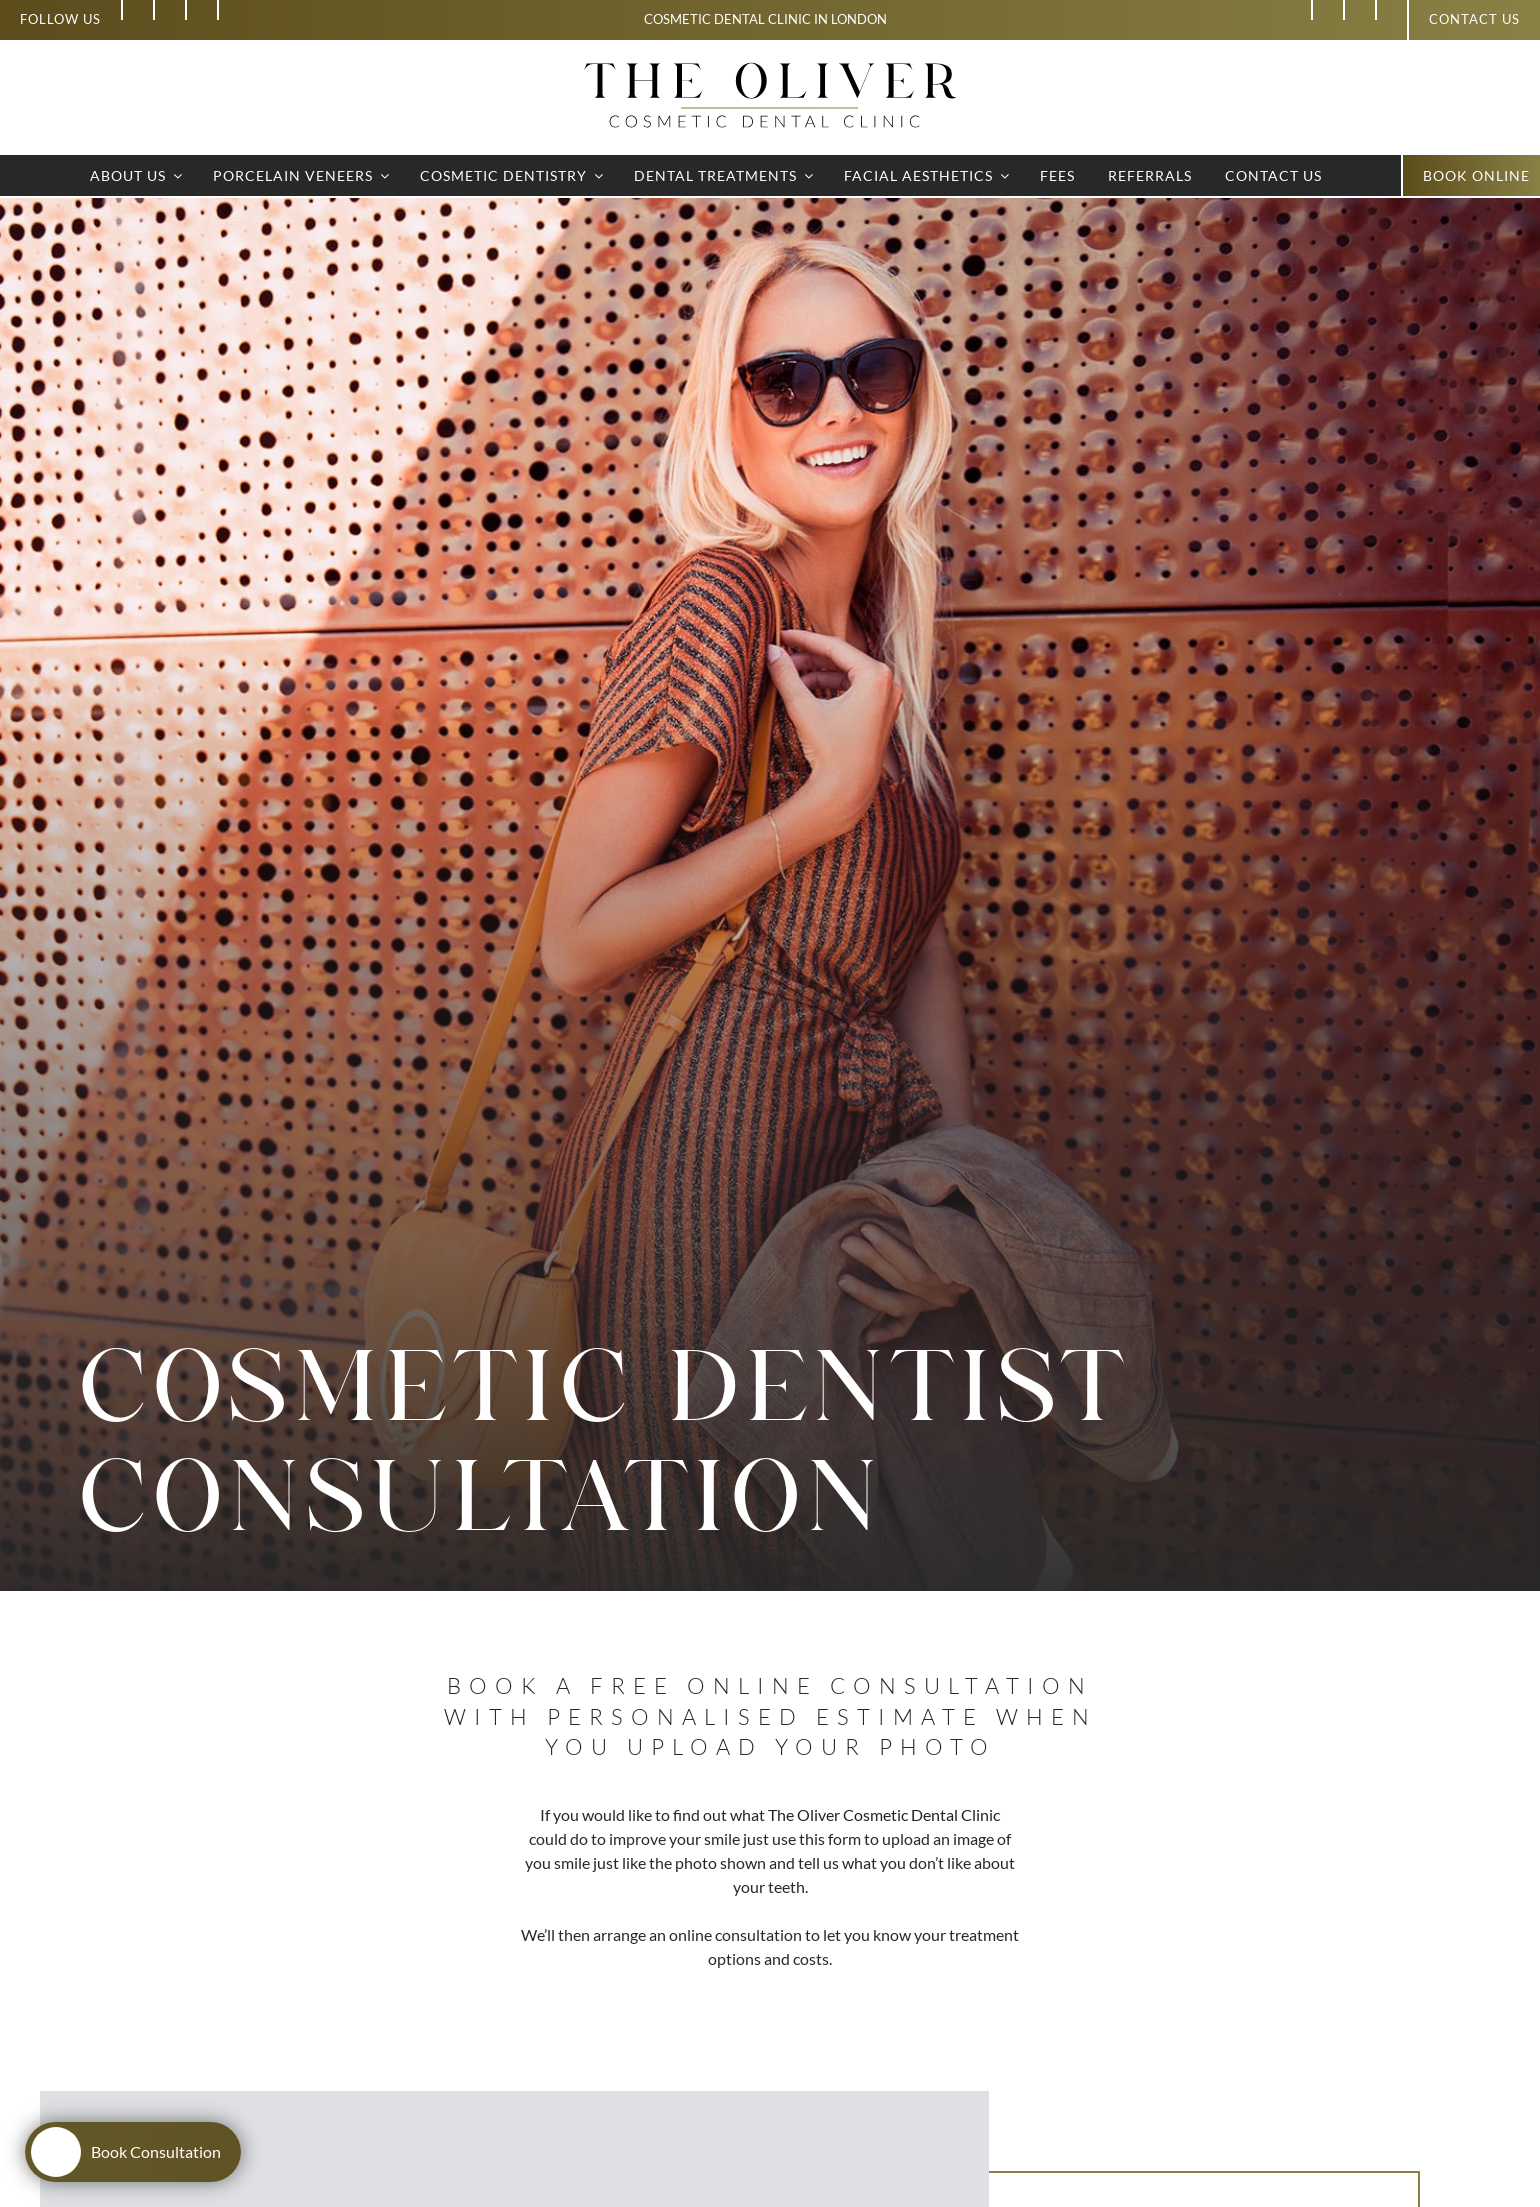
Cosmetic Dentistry (513, 175)
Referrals (1150, 175)
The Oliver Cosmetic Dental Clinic (884, 1814)
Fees (1057, 175)
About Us (137, 175)
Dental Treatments (725, 175)
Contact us (1474, 19)
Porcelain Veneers (302, 175)
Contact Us (1273, 175)
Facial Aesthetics (928, 175)
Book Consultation (126, 2152)
